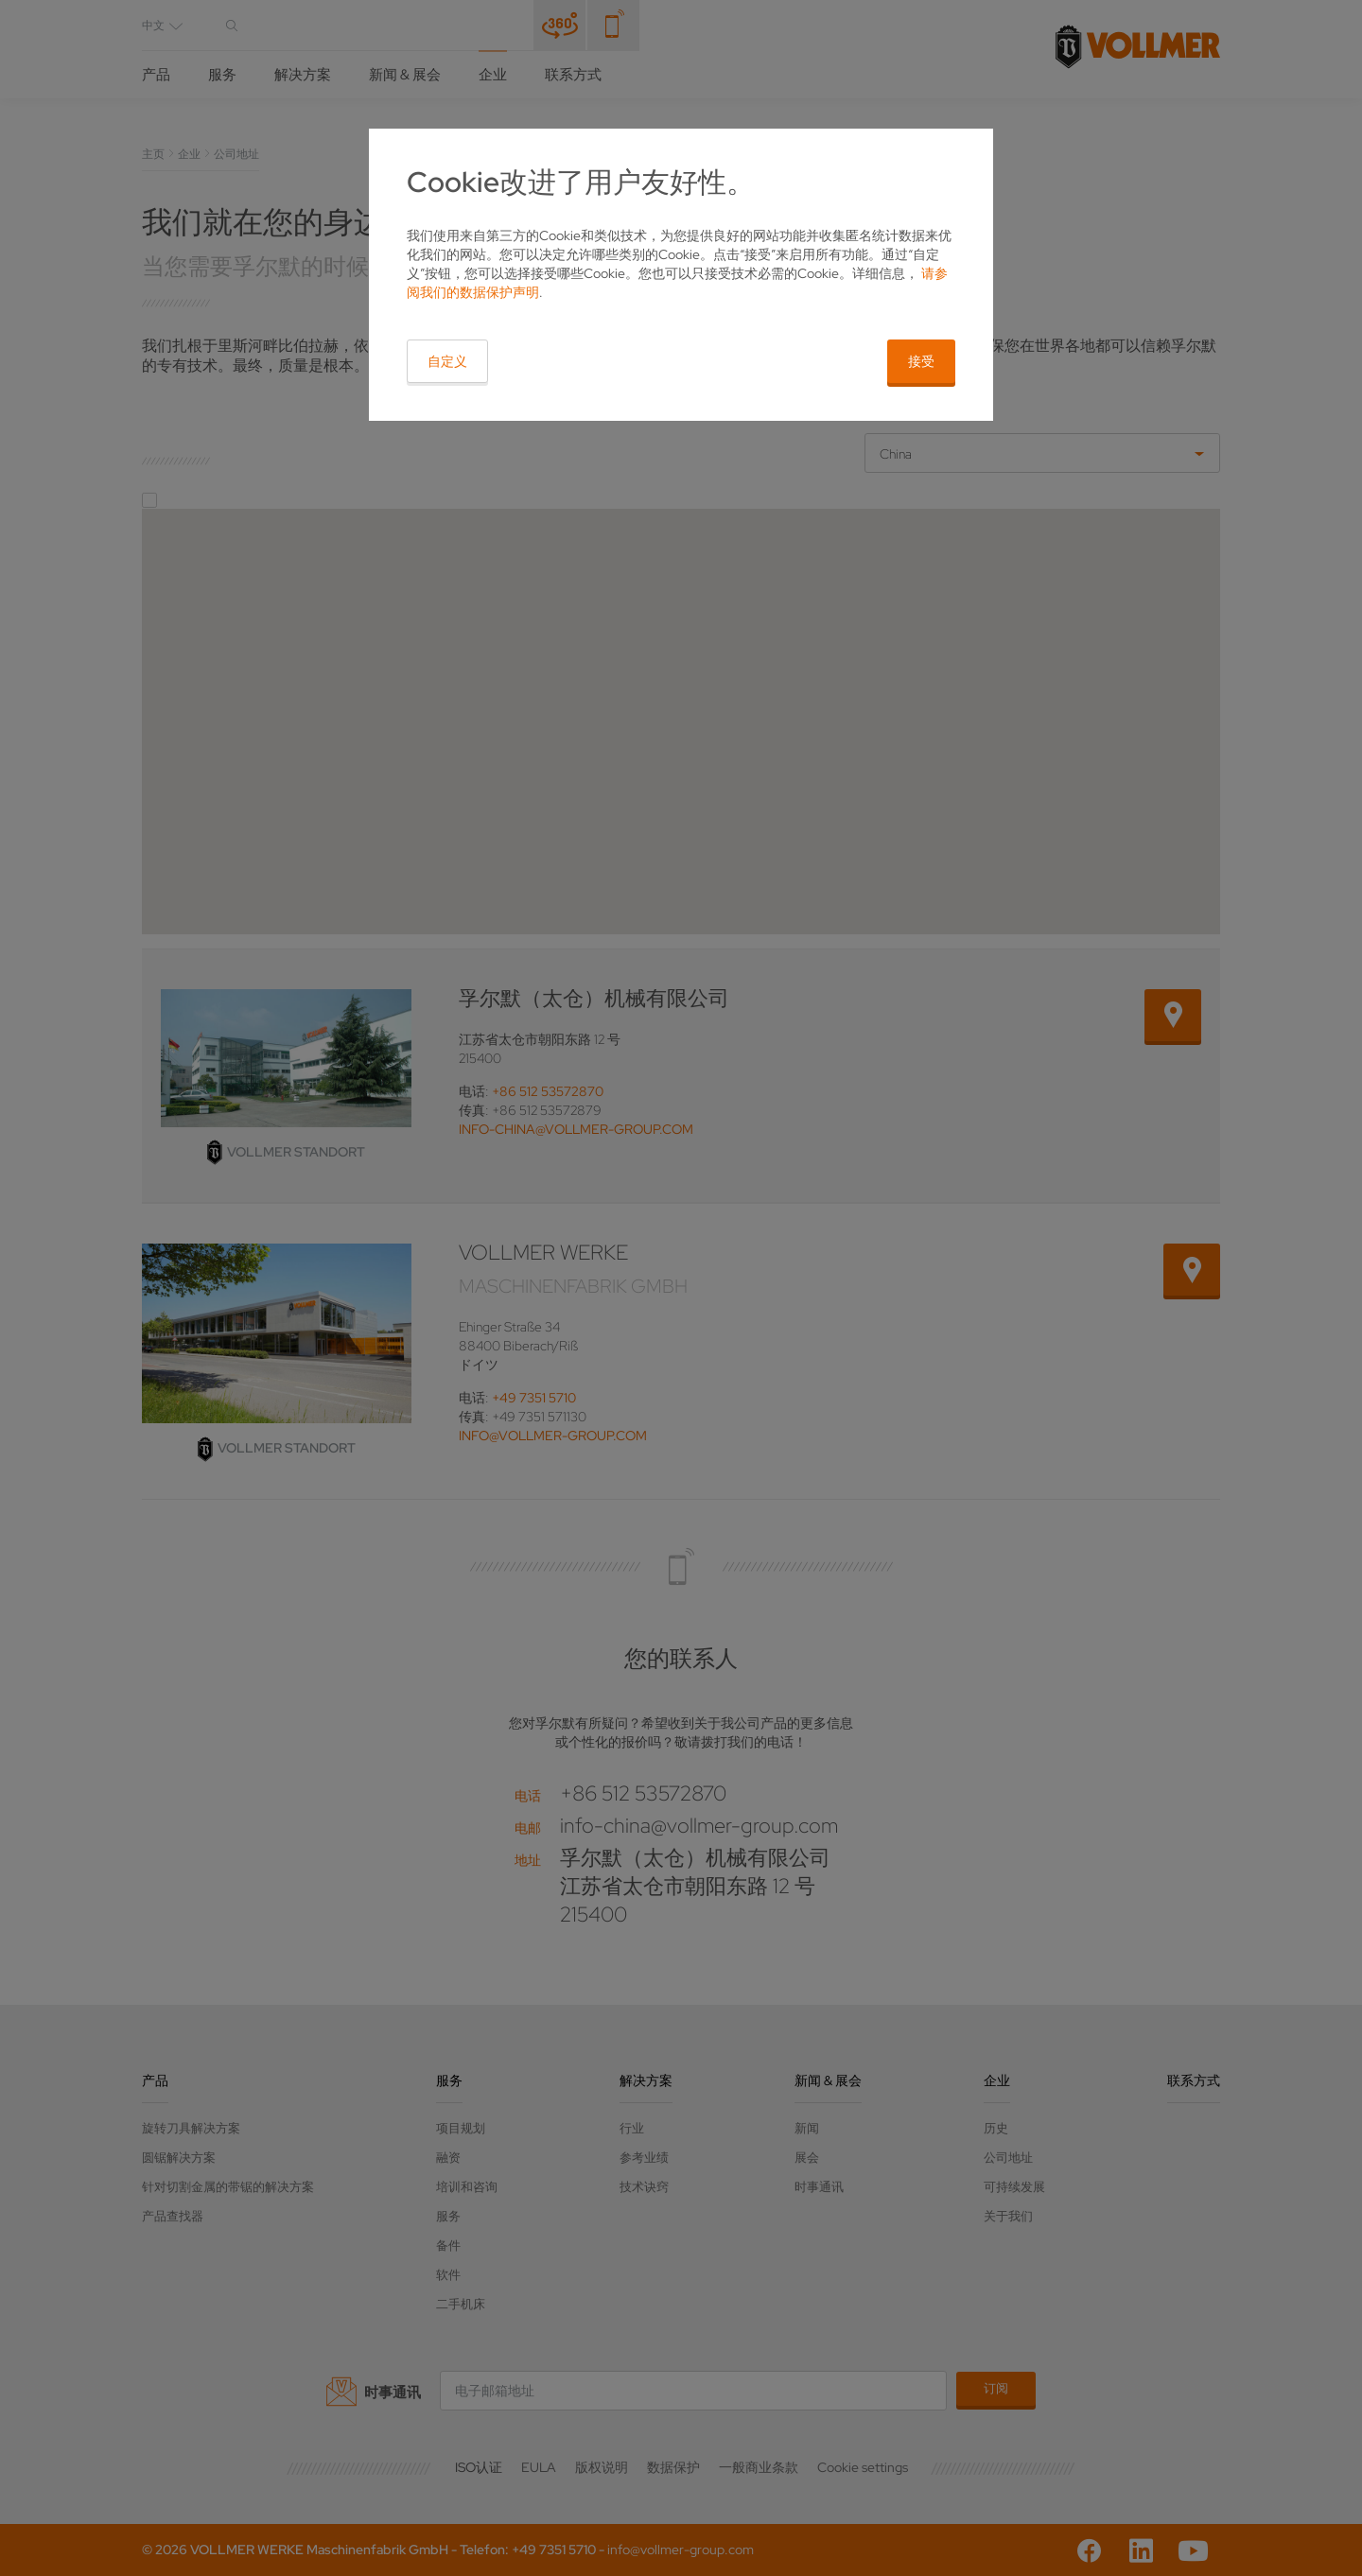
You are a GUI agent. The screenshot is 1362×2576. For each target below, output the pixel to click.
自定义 (447, 361)
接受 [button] (921, 361)
